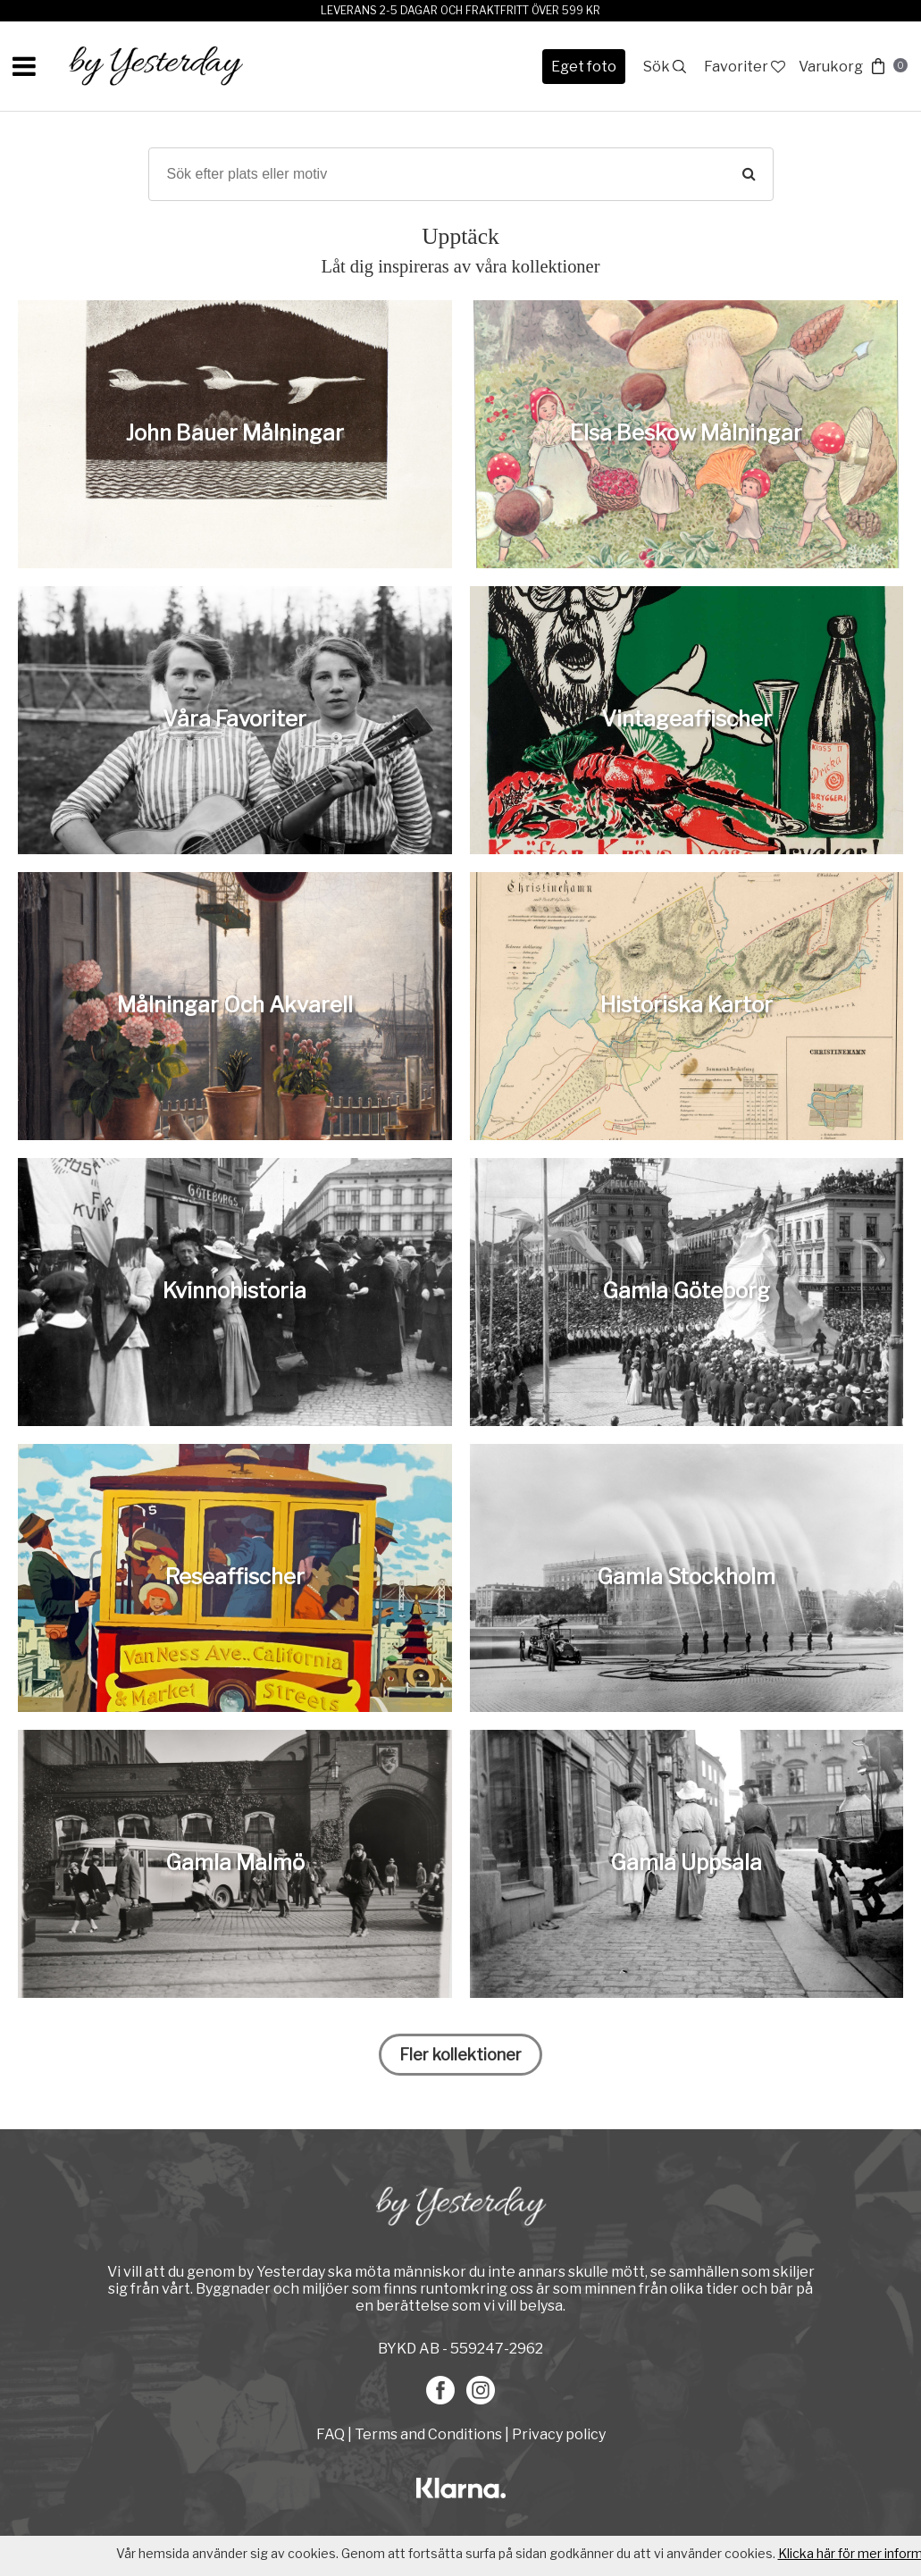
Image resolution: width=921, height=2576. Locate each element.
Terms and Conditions (428, 2434)
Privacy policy (559, 2434)
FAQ (331, 2434)
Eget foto (583, 66)
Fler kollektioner (460, 2054)
